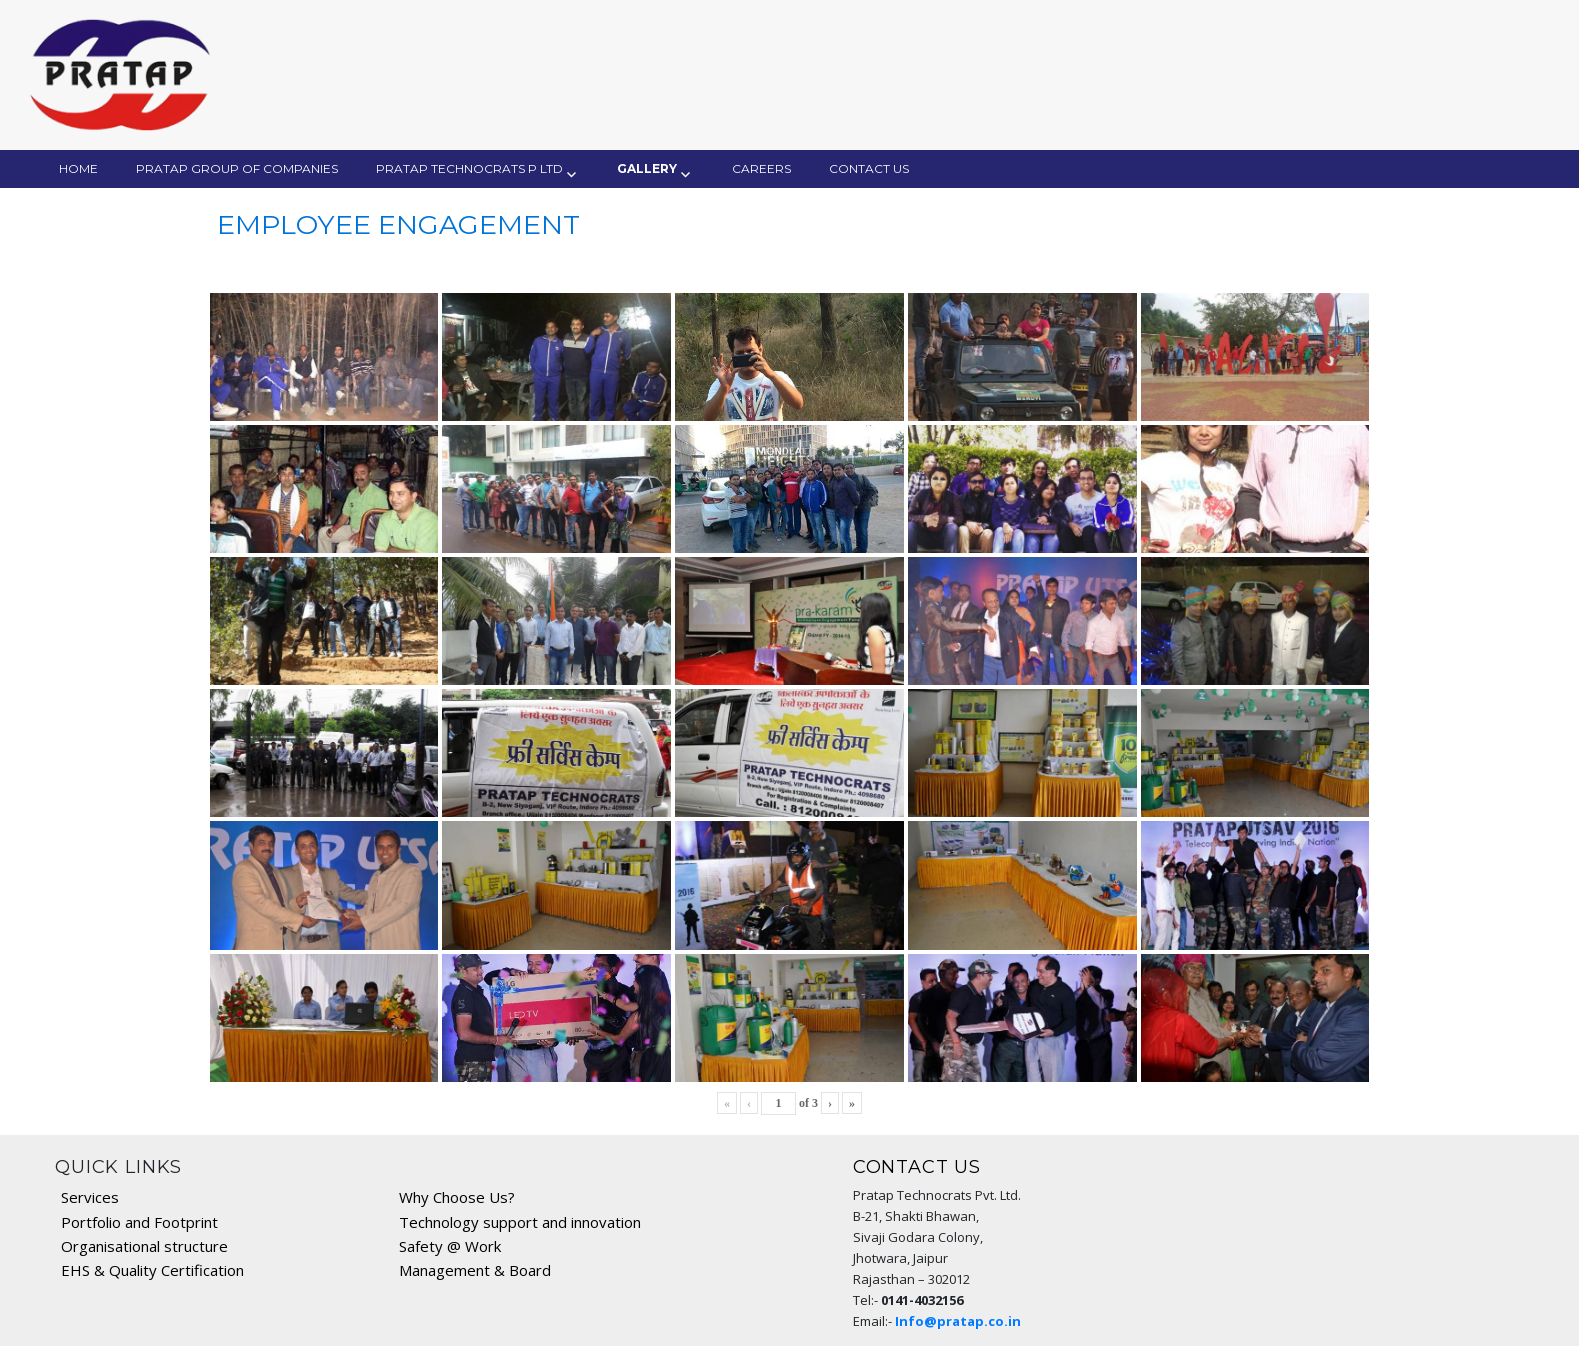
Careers (761, 168)
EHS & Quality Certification (152, 1270)
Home (78, 168)
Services (90, 1197)
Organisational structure (144, 1246)
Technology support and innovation (520, 1222)
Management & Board (475, 1270)
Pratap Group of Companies (237, 168)
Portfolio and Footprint (139, 1222)
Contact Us (869, 168)
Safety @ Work (450, 1246)
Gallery (647, 168)
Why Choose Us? (457, 1197)
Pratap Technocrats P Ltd (469, 168)
